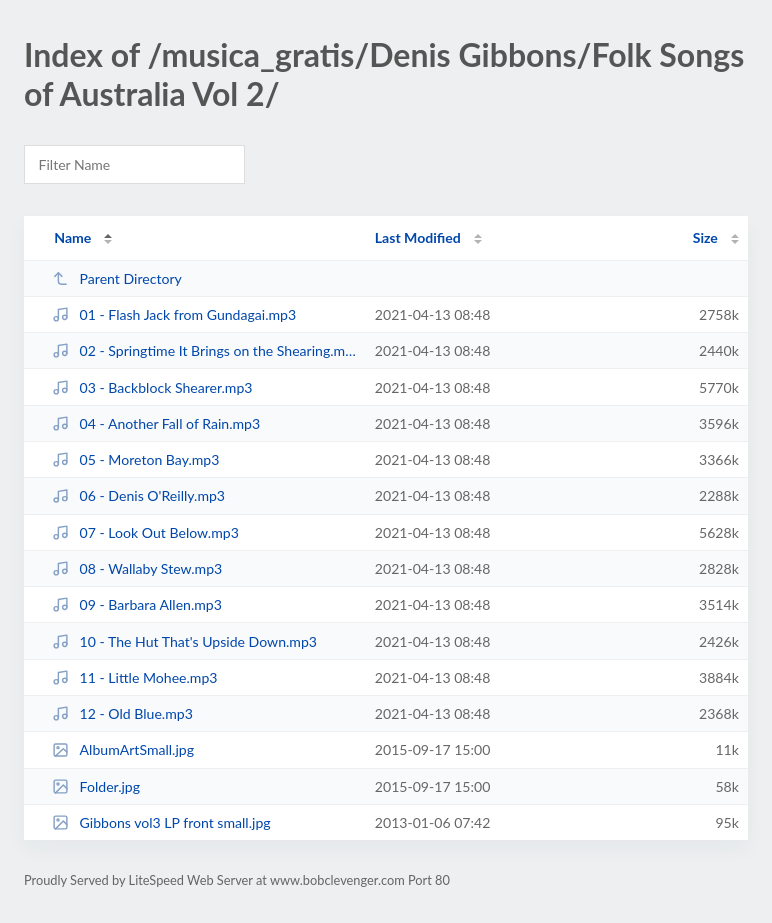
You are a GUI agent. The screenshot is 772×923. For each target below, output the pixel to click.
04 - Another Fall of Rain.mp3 (156, 423)
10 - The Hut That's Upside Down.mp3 (184, 641)
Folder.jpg (96, 786)
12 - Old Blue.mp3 (122, 713)
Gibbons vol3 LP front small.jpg (161, 822)
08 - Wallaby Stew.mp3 (137, 568)
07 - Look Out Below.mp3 (145, 532)
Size (705, 237)
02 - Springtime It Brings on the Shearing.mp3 (204, 350)
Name (72, 237)
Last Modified (418, 237)
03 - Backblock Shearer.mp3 (152, 387)
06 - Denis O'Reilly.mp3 (138, 495)
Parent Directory (117, 278)
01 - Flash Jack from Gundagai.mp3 (174, 314)
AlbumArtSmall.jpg (123, 749)
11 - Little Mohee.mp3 (134, 677)
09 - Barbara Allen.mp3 (137, 604)
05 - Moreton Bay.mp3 (135, 459)
